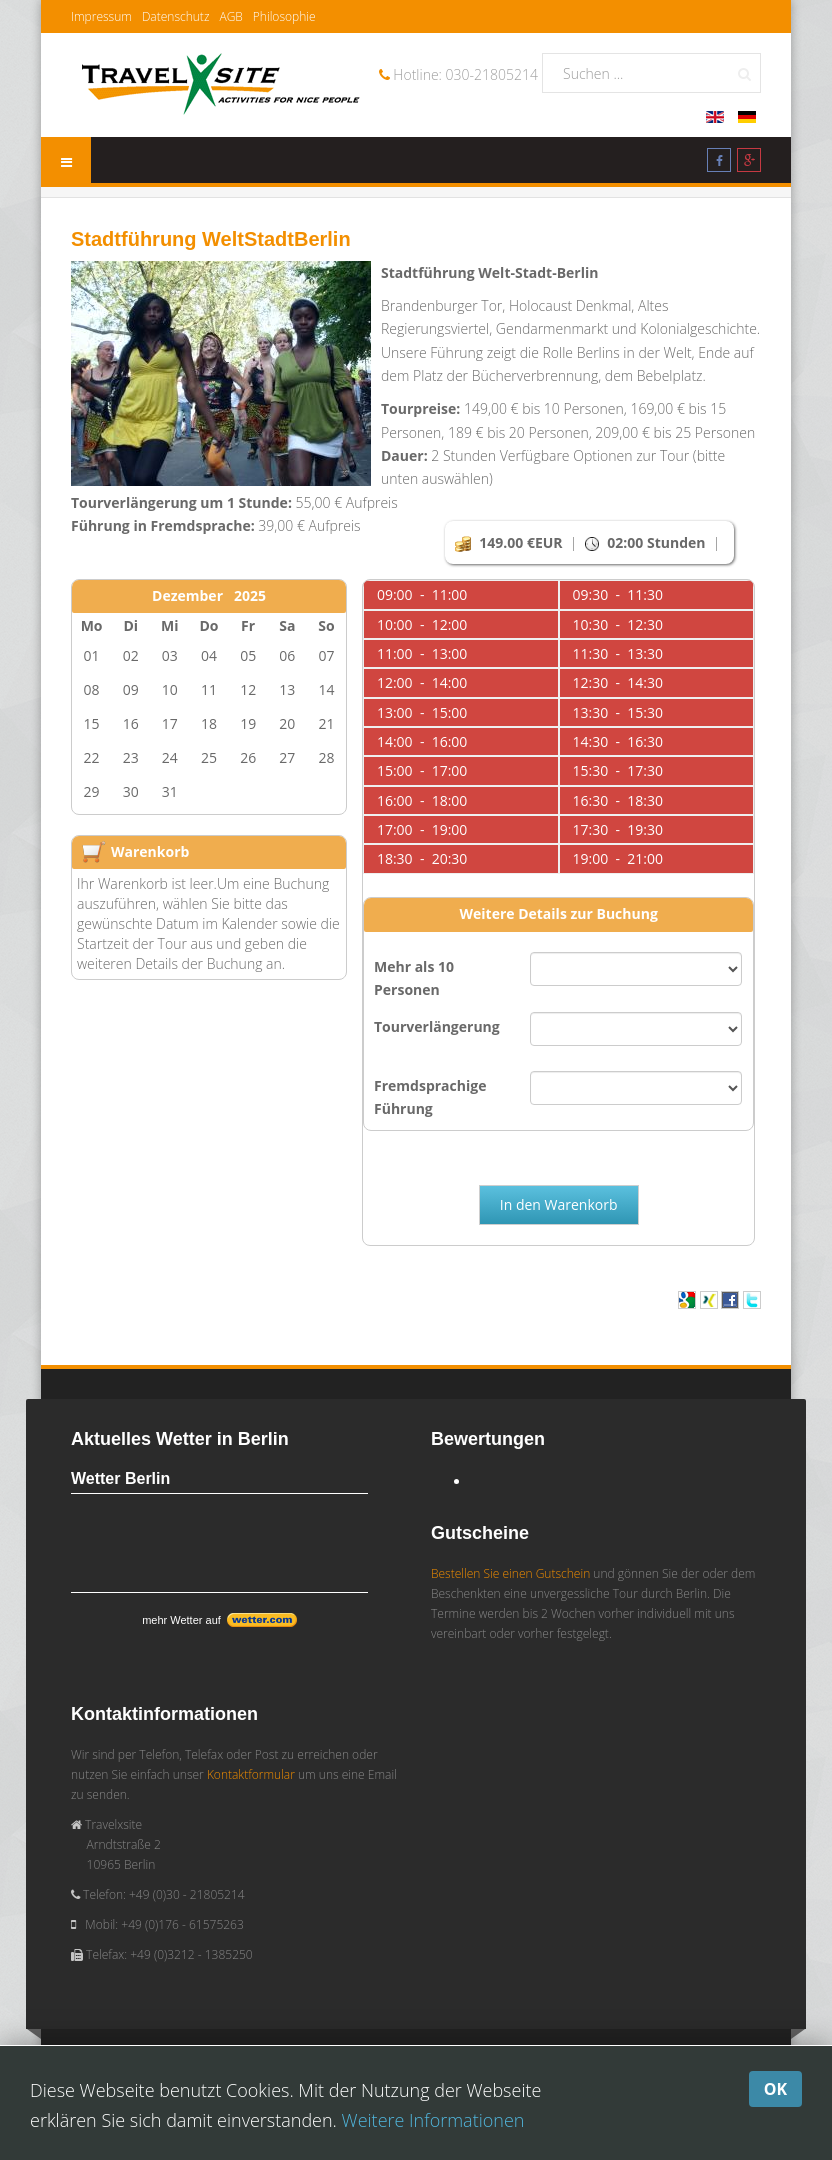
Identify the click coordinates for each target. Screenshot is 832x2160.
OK (775, 2089)
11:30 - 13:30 (618, 653)
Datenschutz (176, 16)
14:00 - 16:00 (422, 741)
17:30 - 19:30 (618, 829)
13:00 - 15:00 (422, 712)
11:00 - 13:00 (422, 653)
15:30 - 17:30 (618, 770)
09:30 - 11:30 (618, 594)
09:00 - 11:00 (422, 594)
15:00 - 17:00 (422, 770)
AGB (230, 16)
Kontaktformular (251, 1774)
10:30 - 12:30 (618, 624)
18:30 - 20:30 (422, 858)
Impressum (101, 16)
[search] (651, 73)
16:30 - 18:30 (618, 800)
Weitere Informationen (433, 2120)
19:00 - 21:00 (618, 858)
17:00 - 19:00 (422, 829)
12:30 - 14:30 (618, 682)
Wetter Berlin (120, 1478)
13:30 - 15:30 (618, 712)
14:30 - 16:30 (618, 741)
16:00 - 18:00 (422, 800)
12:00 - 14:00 (422, 682)
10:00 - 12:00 (422, 624)
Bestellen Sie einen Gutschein (510, 1573)
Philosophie (284, 16)
